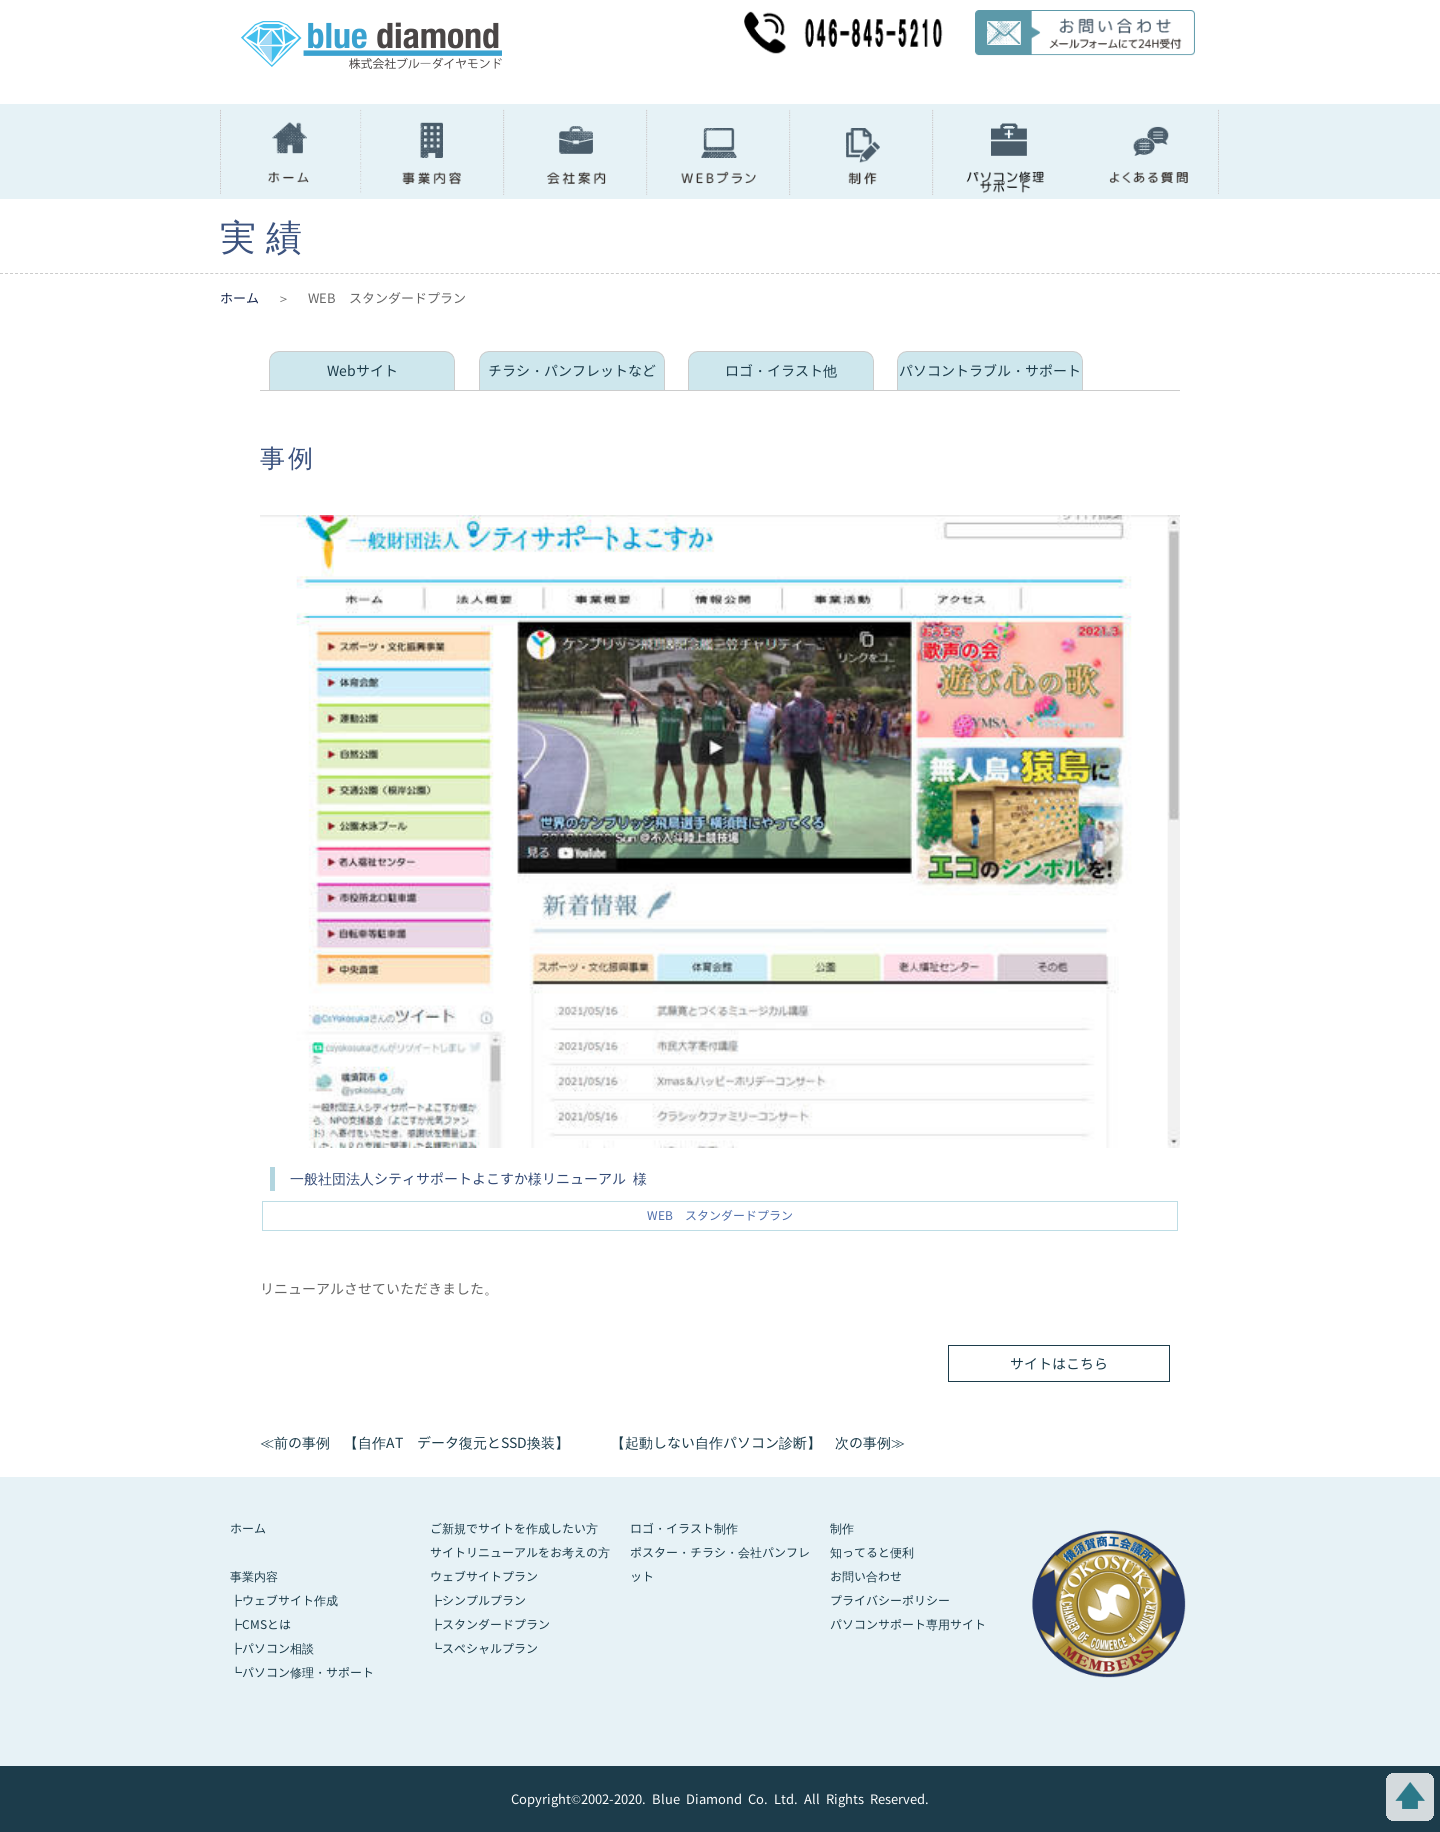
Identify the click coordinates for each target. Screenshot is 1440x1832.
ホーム (239, 298)
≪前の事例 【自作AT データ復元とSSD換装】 (414, 1442)
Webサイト (362, 370)
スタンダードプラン (496, 1624)
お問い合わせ (866, 1576)
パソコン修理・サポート (308, 1672)
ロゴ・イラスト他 (781, 370)
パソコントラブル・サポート (990, 370)
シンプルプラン (484, 1600)
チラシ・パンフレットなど (572, 370)
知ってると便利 (872, 1552)
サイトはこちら (1059, 1363)
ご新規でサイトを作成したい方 (514, 1528)
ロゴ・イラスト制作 (684, 1528)
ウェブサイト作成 (290, 1600)
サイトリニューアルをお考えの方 (520, 1552)
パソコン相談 (278, 1648)
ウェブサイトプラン (484, 1576)
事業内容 (254, 1576)
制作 (842, 1528)
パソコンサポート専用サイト (908, 1624)
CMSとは (266, 1624)
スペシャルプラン (490, 1648)
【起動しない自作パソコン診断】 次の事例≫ (758, 1442)
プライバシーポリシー (890, 1600)
